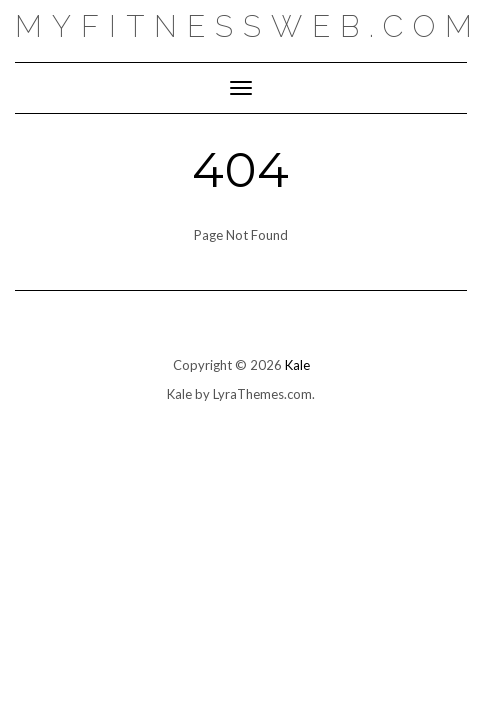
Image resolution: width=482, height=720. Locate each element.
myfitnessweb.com (248, 26)
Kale (297, 365)
